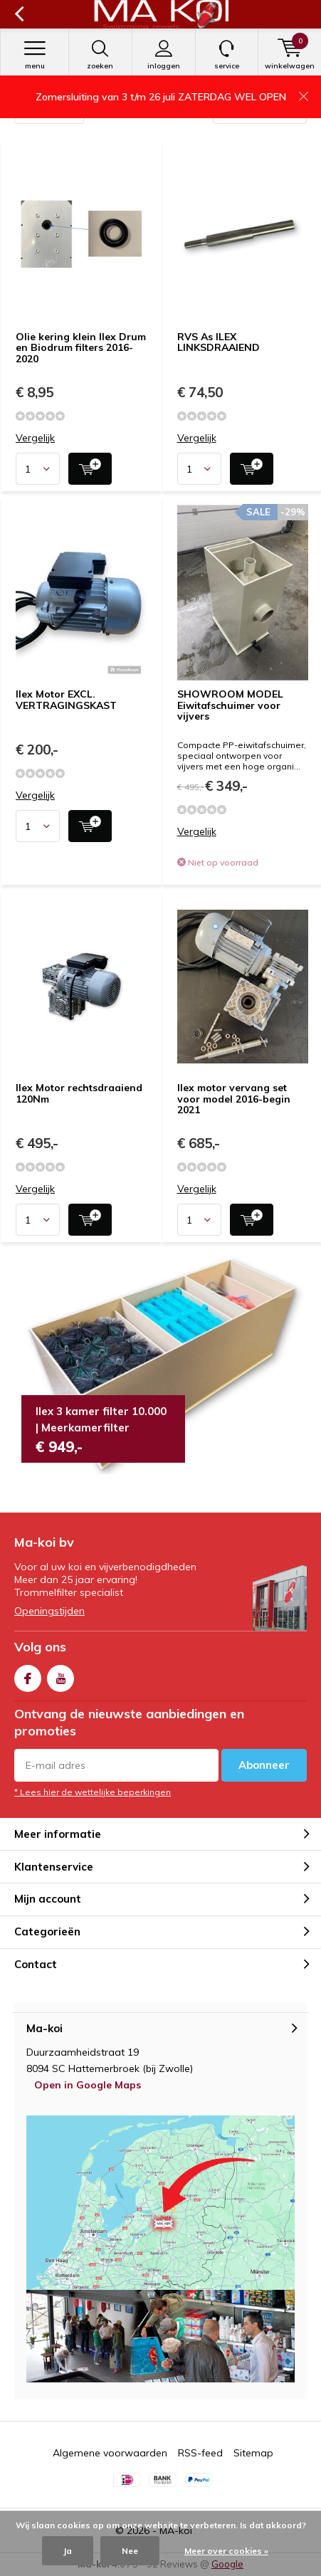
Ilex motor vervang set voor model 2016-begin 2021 (233, 1098)
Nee (130, 2550)
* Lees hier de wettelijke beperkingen (92, 1792)
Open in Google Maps (87, 2084)
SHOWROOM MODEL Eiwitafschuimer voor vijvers (230, 705)
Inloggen (163, 54)
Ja (67, 2550)
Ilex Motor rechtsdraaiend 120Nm (79, 1093)
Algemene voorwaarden (110, 2452)
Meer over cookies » (226, 2550)
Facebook (27, 1675)
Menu (34, 54)
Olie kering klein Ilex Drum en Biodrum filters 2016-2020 (81, 347)
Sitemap (253, 2452)
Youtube (60, 1675)
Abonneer (264, 1765)
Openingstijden (49, 1610)
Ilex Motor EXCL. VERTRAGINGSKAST (66, 700)
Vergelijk (35, 438)
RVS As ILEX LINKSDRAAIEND (218, 342)
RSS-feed (200, 2452)
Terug (18, 14)
